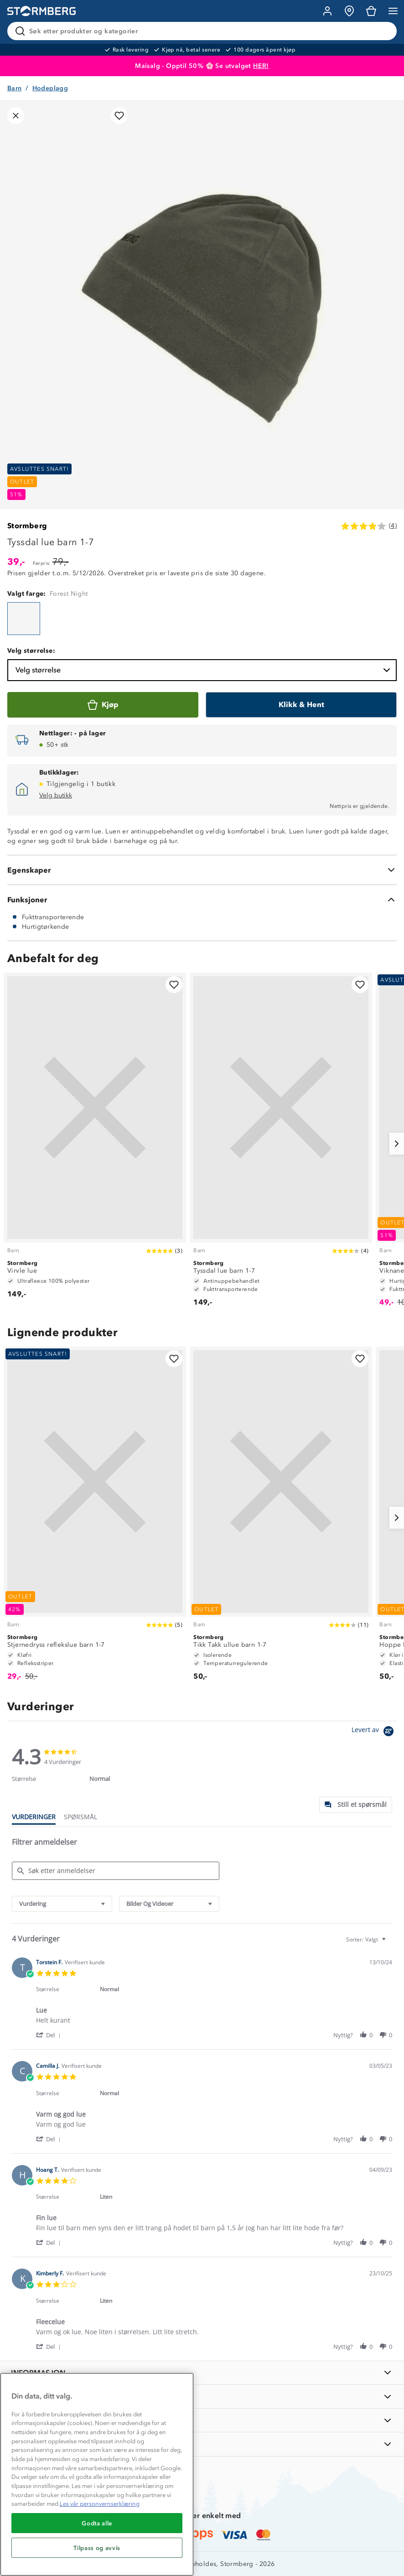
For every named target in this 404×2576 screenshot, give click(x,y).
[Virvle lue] (95, 1140)
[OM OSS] (202, 2396)
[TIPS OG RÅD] (202, 2420)
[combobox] (62, 1904)
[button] (50, 2034)
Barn (14, 88)
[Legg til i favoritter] (119, 115)
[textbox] (390, 1943)
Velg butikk (55, 795)
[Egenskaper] (202, 869)
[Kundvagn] (371, 11)
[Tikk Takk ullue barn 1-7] (281, 1518)
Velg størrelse (204, 670)
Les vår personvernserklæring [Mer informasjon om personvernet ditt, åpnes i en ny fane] (100, 2503)
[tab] (355, 1805)
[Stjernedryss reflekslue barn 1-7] (95, 1518)
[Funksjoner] (202, 899)
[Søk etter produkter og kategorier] (203, 31)
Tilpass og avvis (96, 2547)
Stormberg (27, 525)
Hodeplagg (50, 88)
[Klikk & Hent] (301, 705)
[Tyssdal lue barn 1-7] (23, 618)
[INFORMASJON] (202, 2372)
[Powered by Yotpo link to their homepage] (374, 1732)
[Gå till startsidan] (41, 11)
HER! (261, 66)
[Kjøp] (102, 705)
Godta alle (97, 2523)
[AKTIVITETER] (202, 2444)
